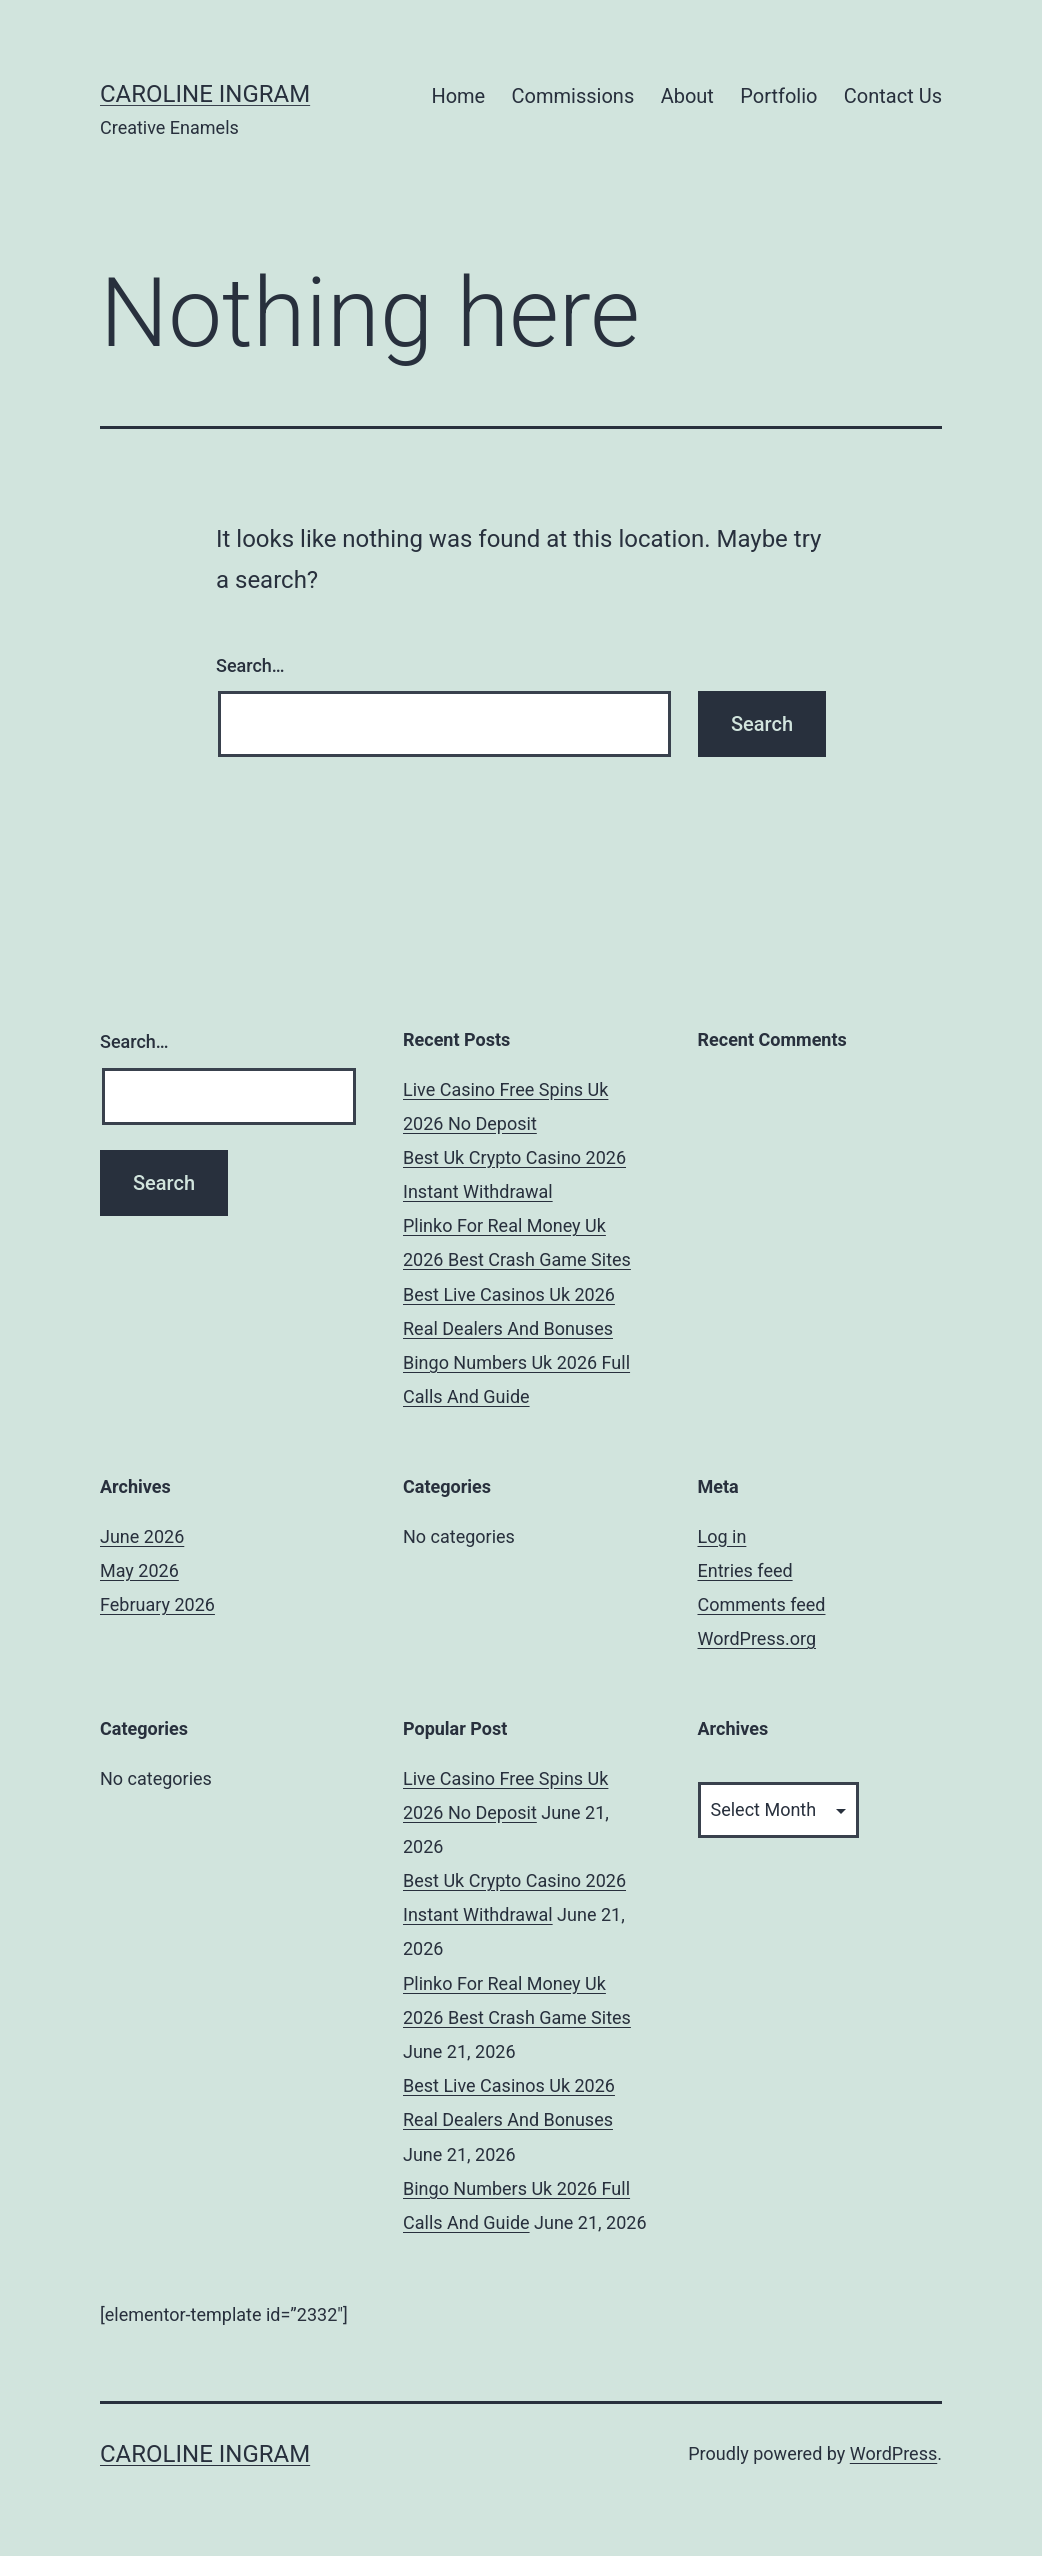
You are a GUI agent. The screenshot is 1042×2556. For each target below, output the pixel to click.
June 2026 (142, 1536)
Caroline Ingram (205, 94)
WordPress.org (757, 1638)
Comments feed (762, 1604)
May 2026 (139, 1570)
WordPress (893, 2453)
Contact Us (893, 96)
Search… (250, 665)
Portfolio (778, 96)
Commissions (573, 96)
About (687, 96)
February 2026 (157, 1604)
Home (458, 96)
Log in (722, 1536)
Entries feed (745, 1570)
